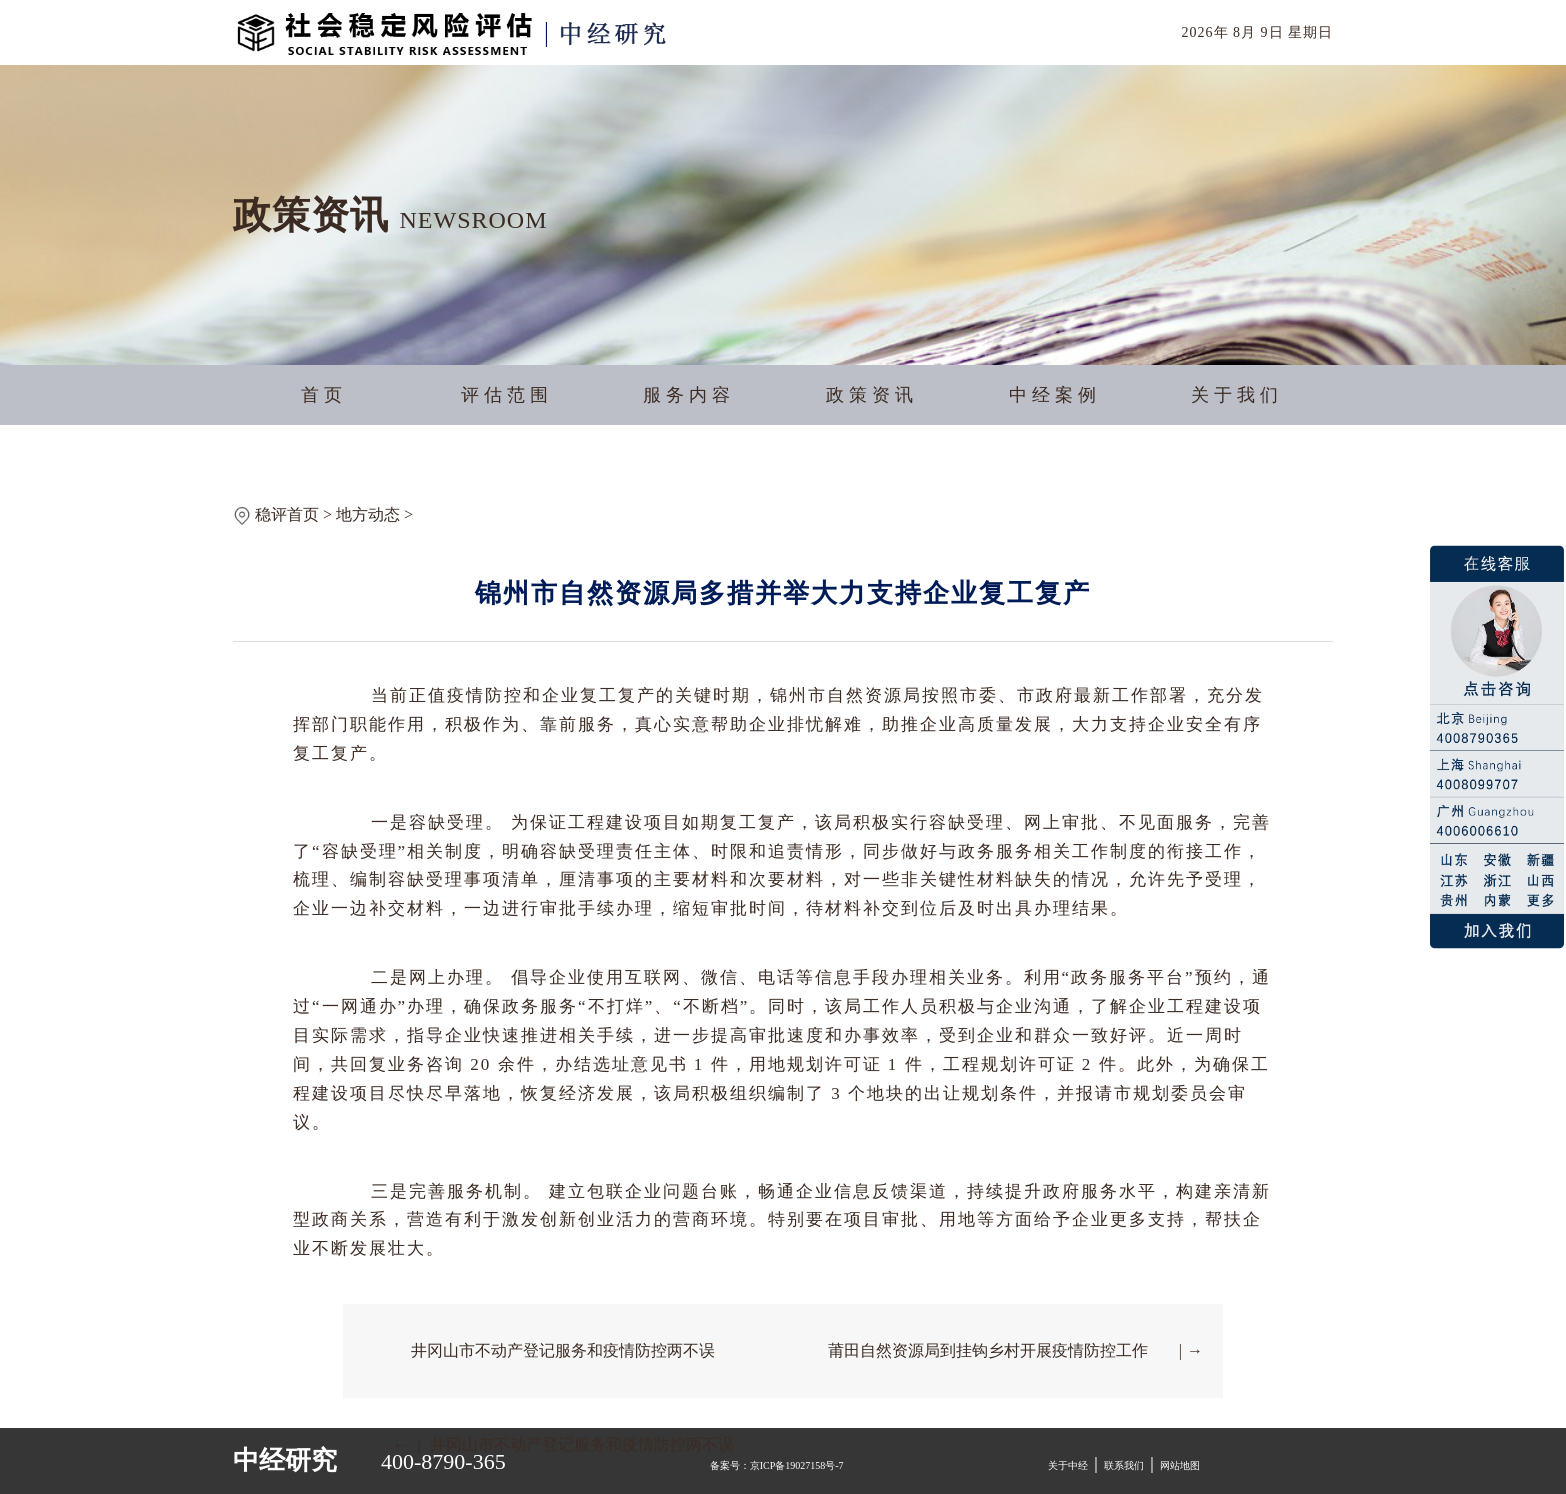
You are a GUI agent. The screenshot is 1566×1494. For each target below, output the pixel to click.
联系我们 (1124, 1465)
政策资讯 (872, 395)
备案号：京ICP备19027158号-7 (777, 1465)
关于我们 (1237, 395)
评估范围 (507, 395)
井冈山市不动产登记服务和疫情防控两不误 (563, 1350)
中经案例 (1055, 395)
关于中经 (1068, 1465)
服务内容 (689, 395)
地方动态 (368, 514)
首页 (324, 395)
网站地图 (1180, 1465)
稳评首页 (287, 514)
